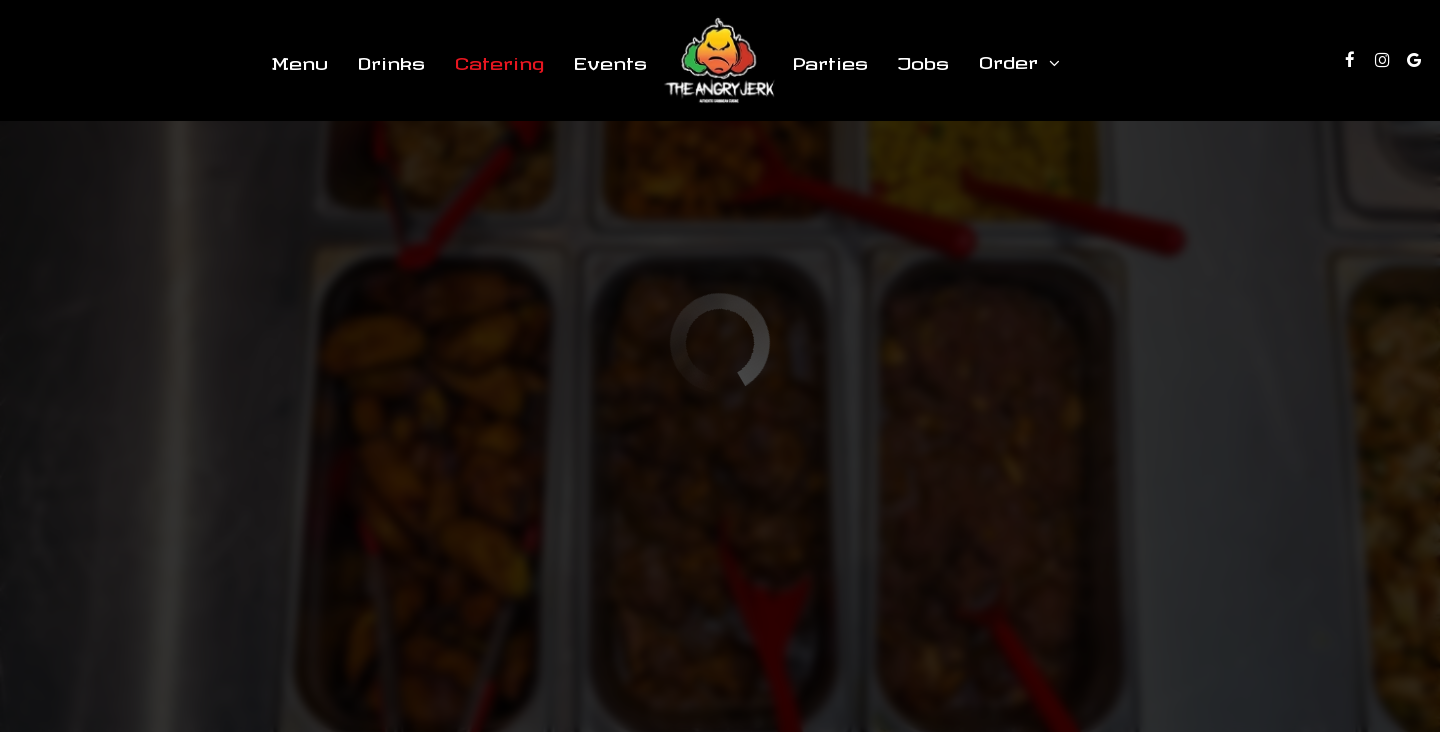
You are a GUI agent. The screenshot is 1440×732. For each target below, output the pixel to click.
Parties (830, 59)
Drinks (391, 59)
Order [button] (1019, 61)
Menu (299, 59)
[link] (720, 60)
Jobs (923, 59)
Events (610, 59)
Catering (499, 59)
